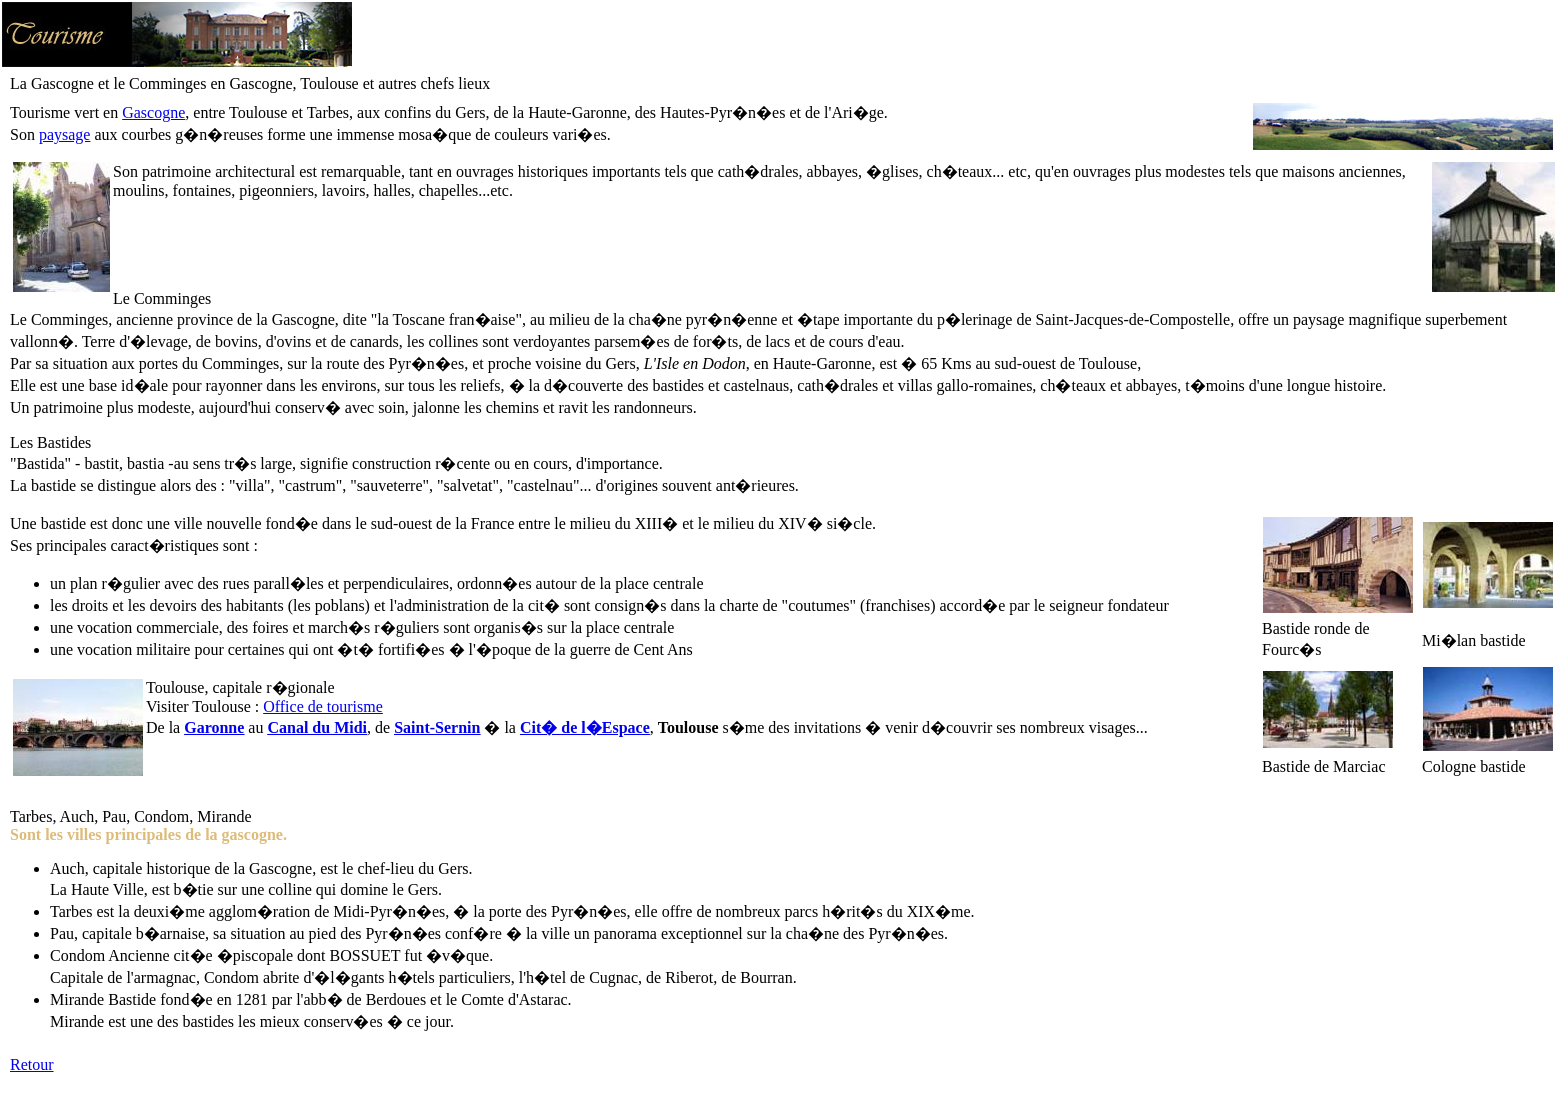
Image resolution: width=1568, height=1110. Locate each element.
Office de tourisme (323, 706)
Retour (32, 1064)
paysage (65, 134)
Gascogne (153, 112)
